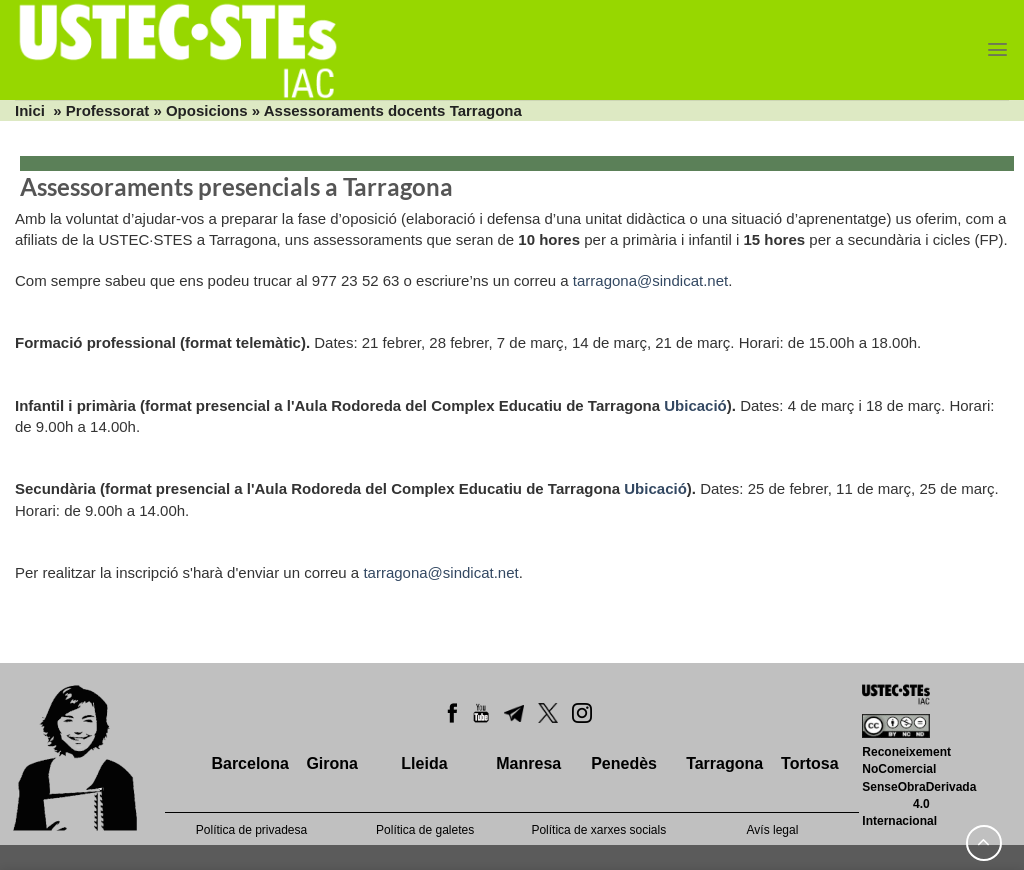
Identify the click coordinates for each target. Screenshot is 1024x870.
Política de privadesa (251, 830)
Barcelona (249, 763)
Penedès (624, 763)
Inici (30, 110)
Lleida (424, 763)
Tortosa (809, 763)
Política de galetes (425, 830)
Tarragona (724, 763)
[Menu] (997, 49)
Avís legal (773, 830)
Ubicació (695, 405)
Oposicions (207, 110)
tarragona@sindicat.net (650, 280)
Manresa (528, 763)
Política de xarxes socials (598, 830)
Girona (332, 763)
